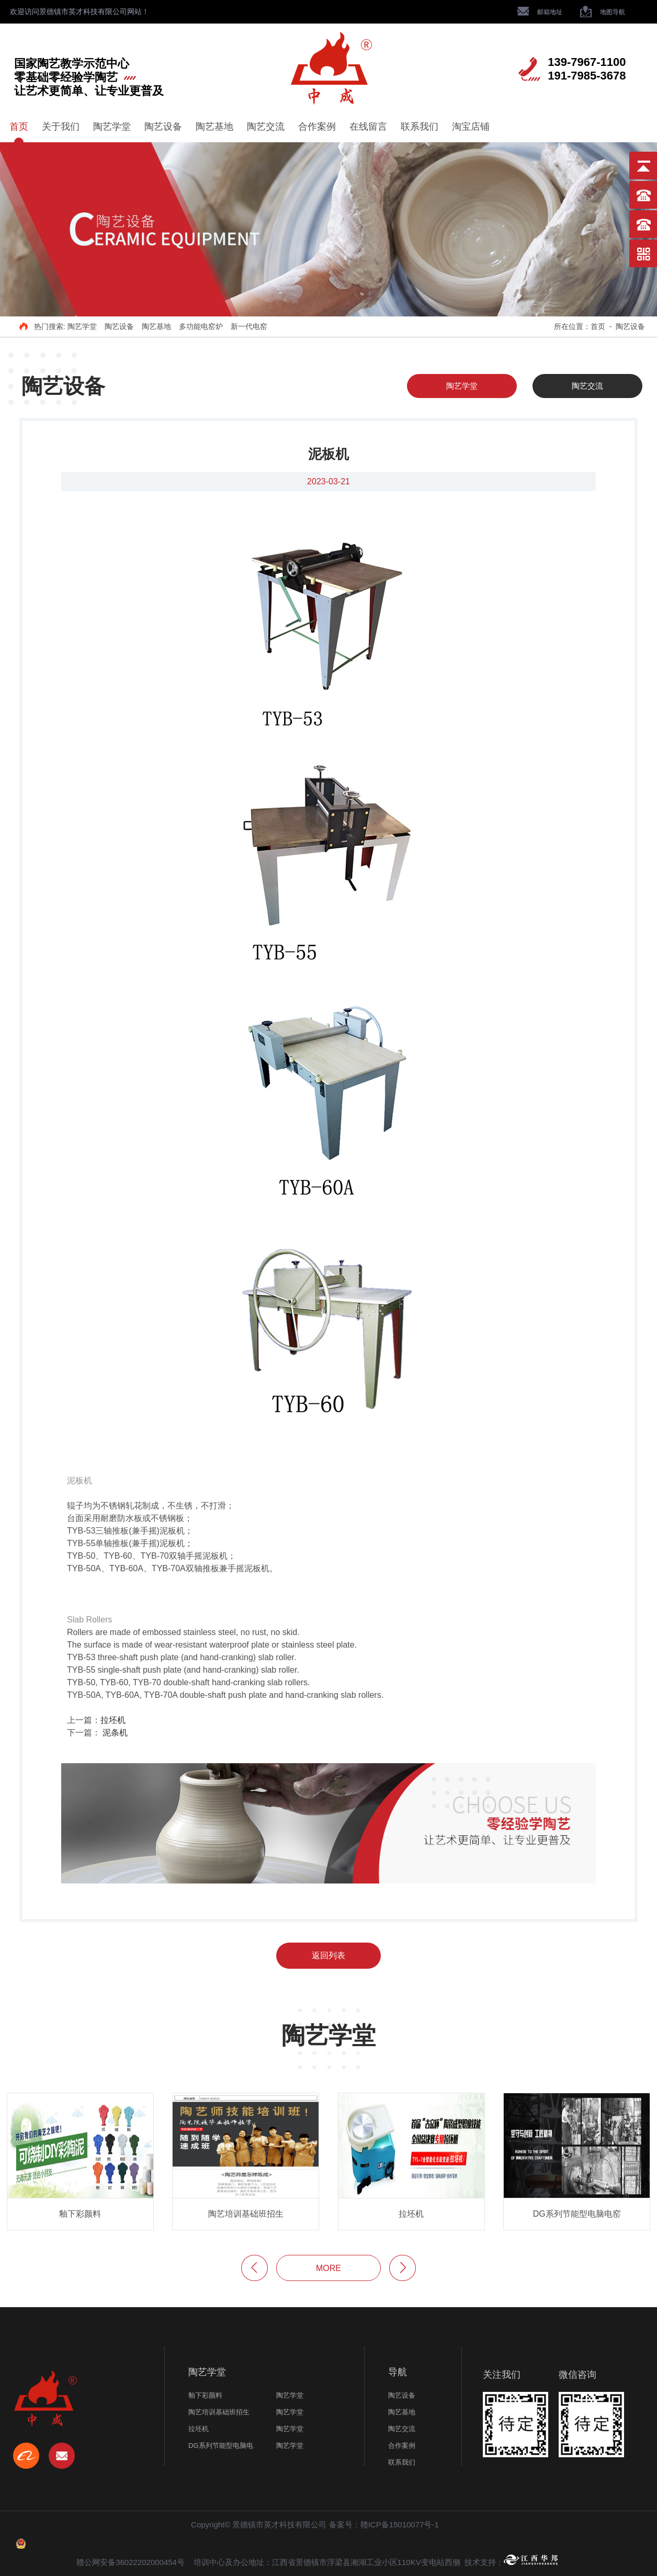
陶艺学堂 (112, 126)
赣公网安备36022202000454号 (130, 2562)
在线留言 (368, 126)
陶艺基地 (214, 126)
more (328, 2268)
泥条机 (115, 1732)
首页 (18, 126)
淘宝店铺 (471, 126)
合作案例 (317, 126)
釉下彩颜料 (205, 2395)
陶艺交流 (266, 126)
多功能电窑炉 (201, 326)
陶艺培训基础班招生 (219, 2412)
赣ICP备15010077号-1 (399, 2524)
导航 (397, 2372)
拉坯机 (113, 1720)
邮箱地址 (539, 12)
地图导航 (602, 12)
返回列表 (328, 1955)
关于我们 (61, 126)
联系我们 (419, 126)
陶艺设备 (163, 126)
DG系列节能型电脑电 (220, 2445)
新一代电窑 (249, 326)
